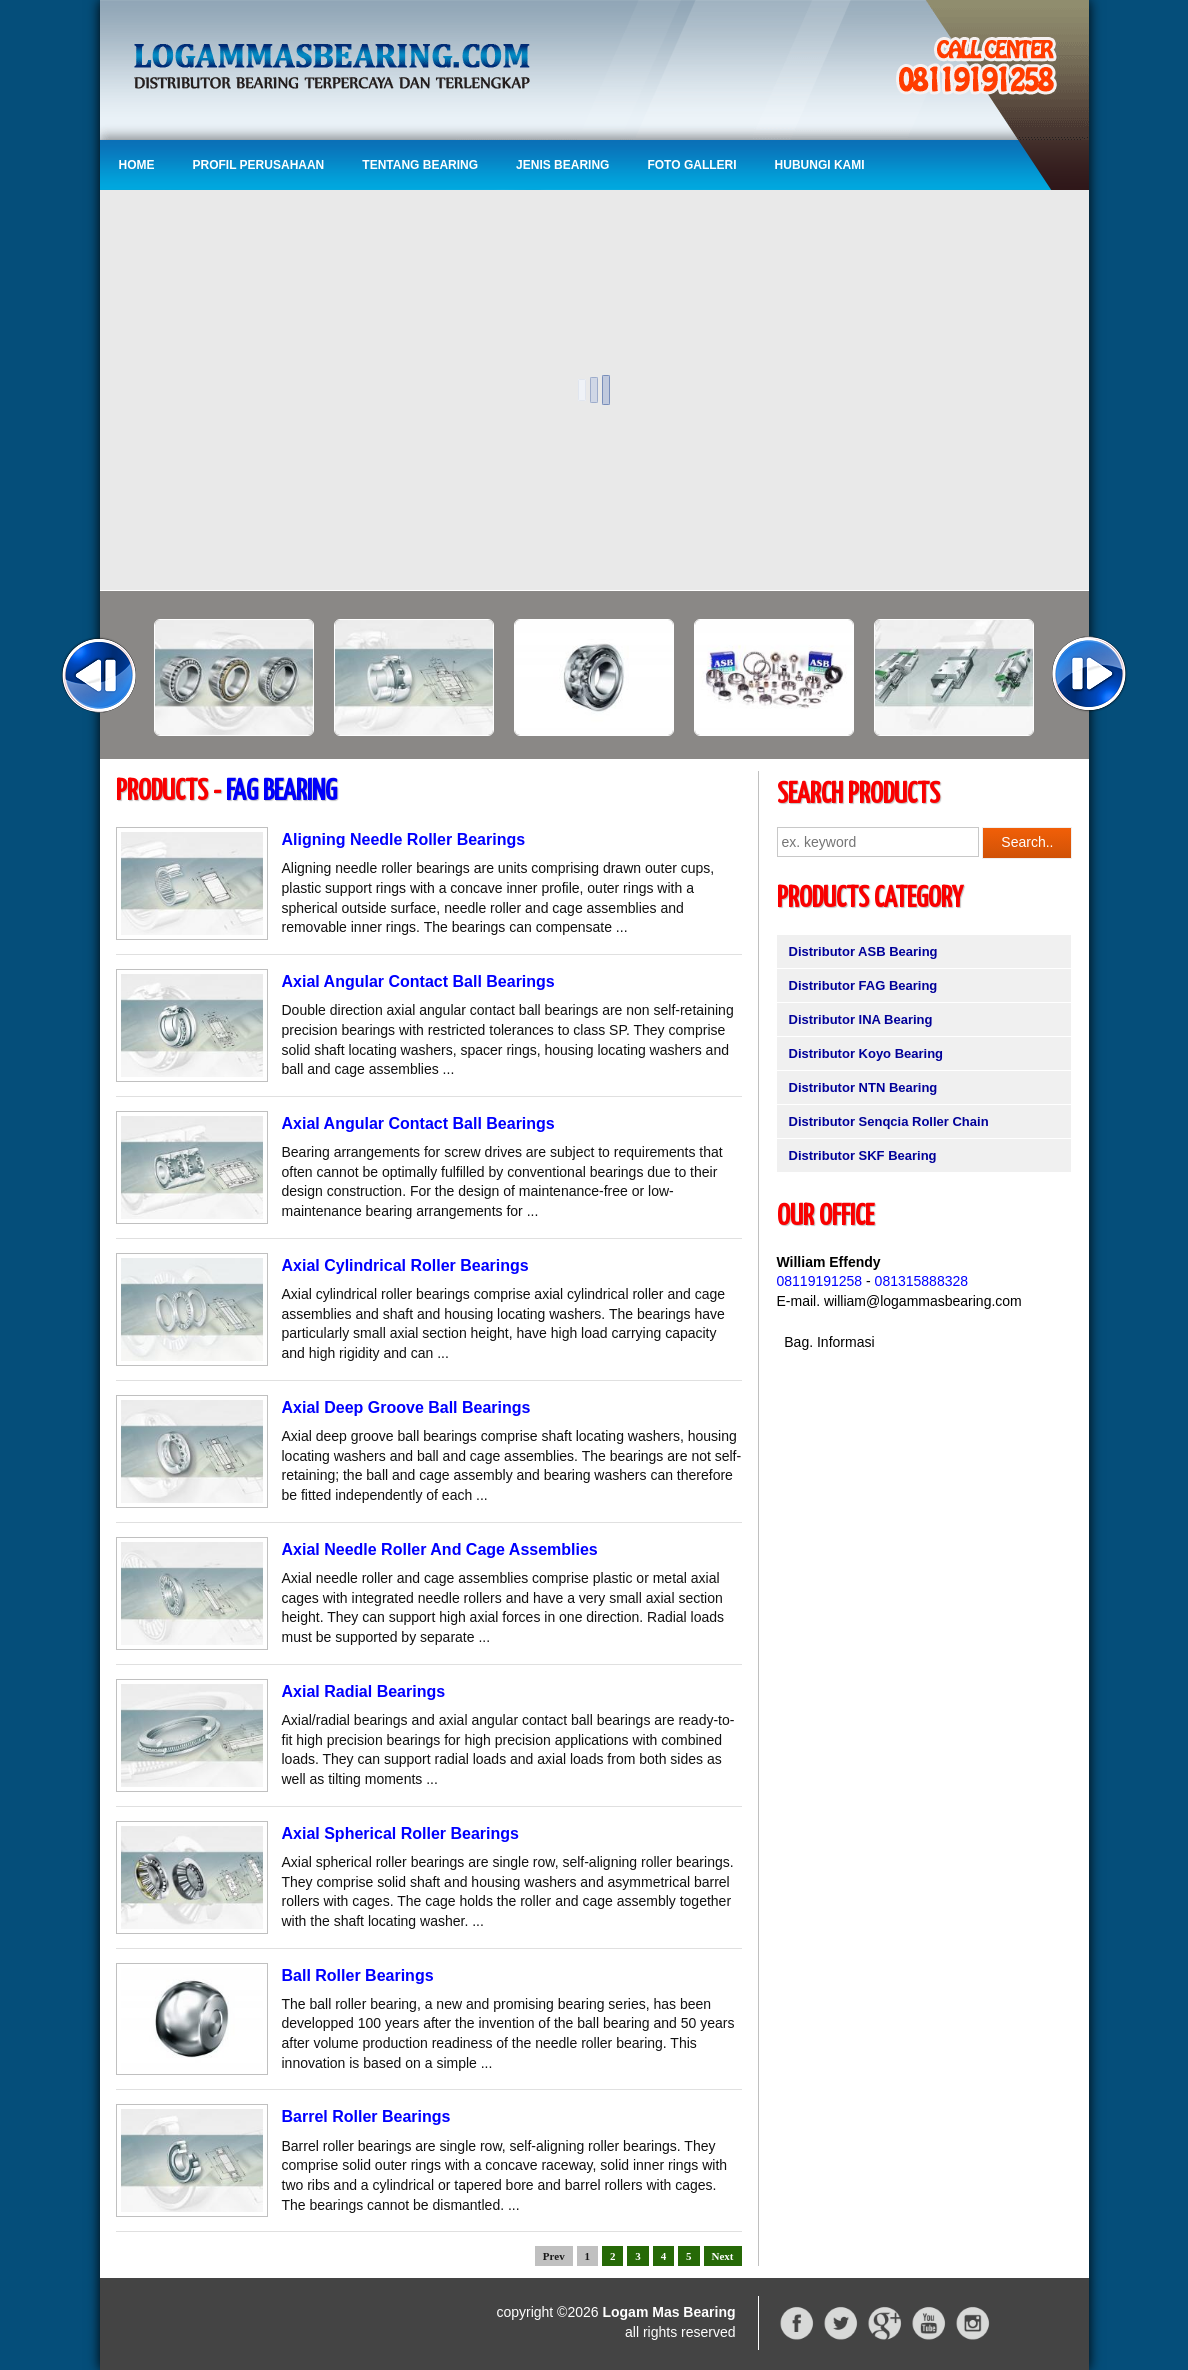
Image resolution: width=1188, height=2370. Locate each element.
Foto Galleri (691, 165)
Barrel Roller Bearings (366, 2116)
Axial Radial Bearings (364, 1691)
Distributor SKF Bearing (863, 1155)
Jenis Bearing (562, 165)
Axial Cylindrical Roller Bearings (405, 1265)
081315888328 (921, 1281)
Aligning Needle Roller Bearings (404, 839)
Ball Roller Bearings (358, 1975)
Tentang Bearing (420, 165)
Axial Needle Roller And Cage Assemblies (440, 1549)
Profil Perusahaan (259, 165)
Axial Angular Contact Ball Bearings (418, 981)
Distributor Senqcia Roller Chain (889, 1121)
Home (137, 165)
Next (723, 2256)
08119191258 (820, 1281)
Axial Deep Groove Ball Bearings (406, 1407)
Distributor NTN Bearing (863, 1087)
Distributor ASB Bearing (863, 951)
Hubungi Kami (820, 165)
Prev (554, 2256)
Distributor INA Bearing (861, 1019)
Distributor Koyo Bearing (866, 1053)
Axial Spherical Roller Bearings (400, 1833)
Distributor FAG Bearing (863, 985)
